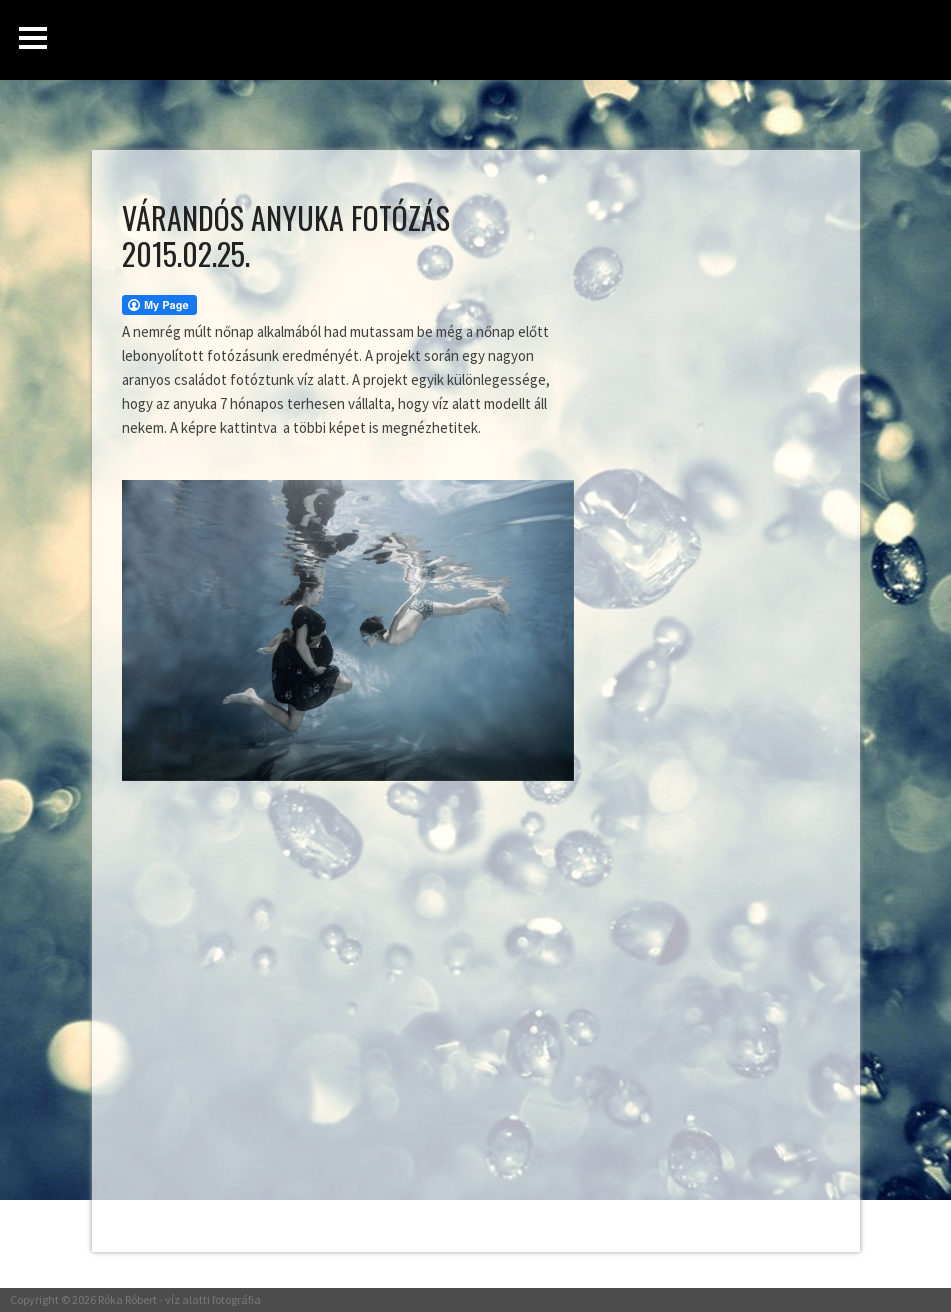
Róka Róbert (127, 1299)
